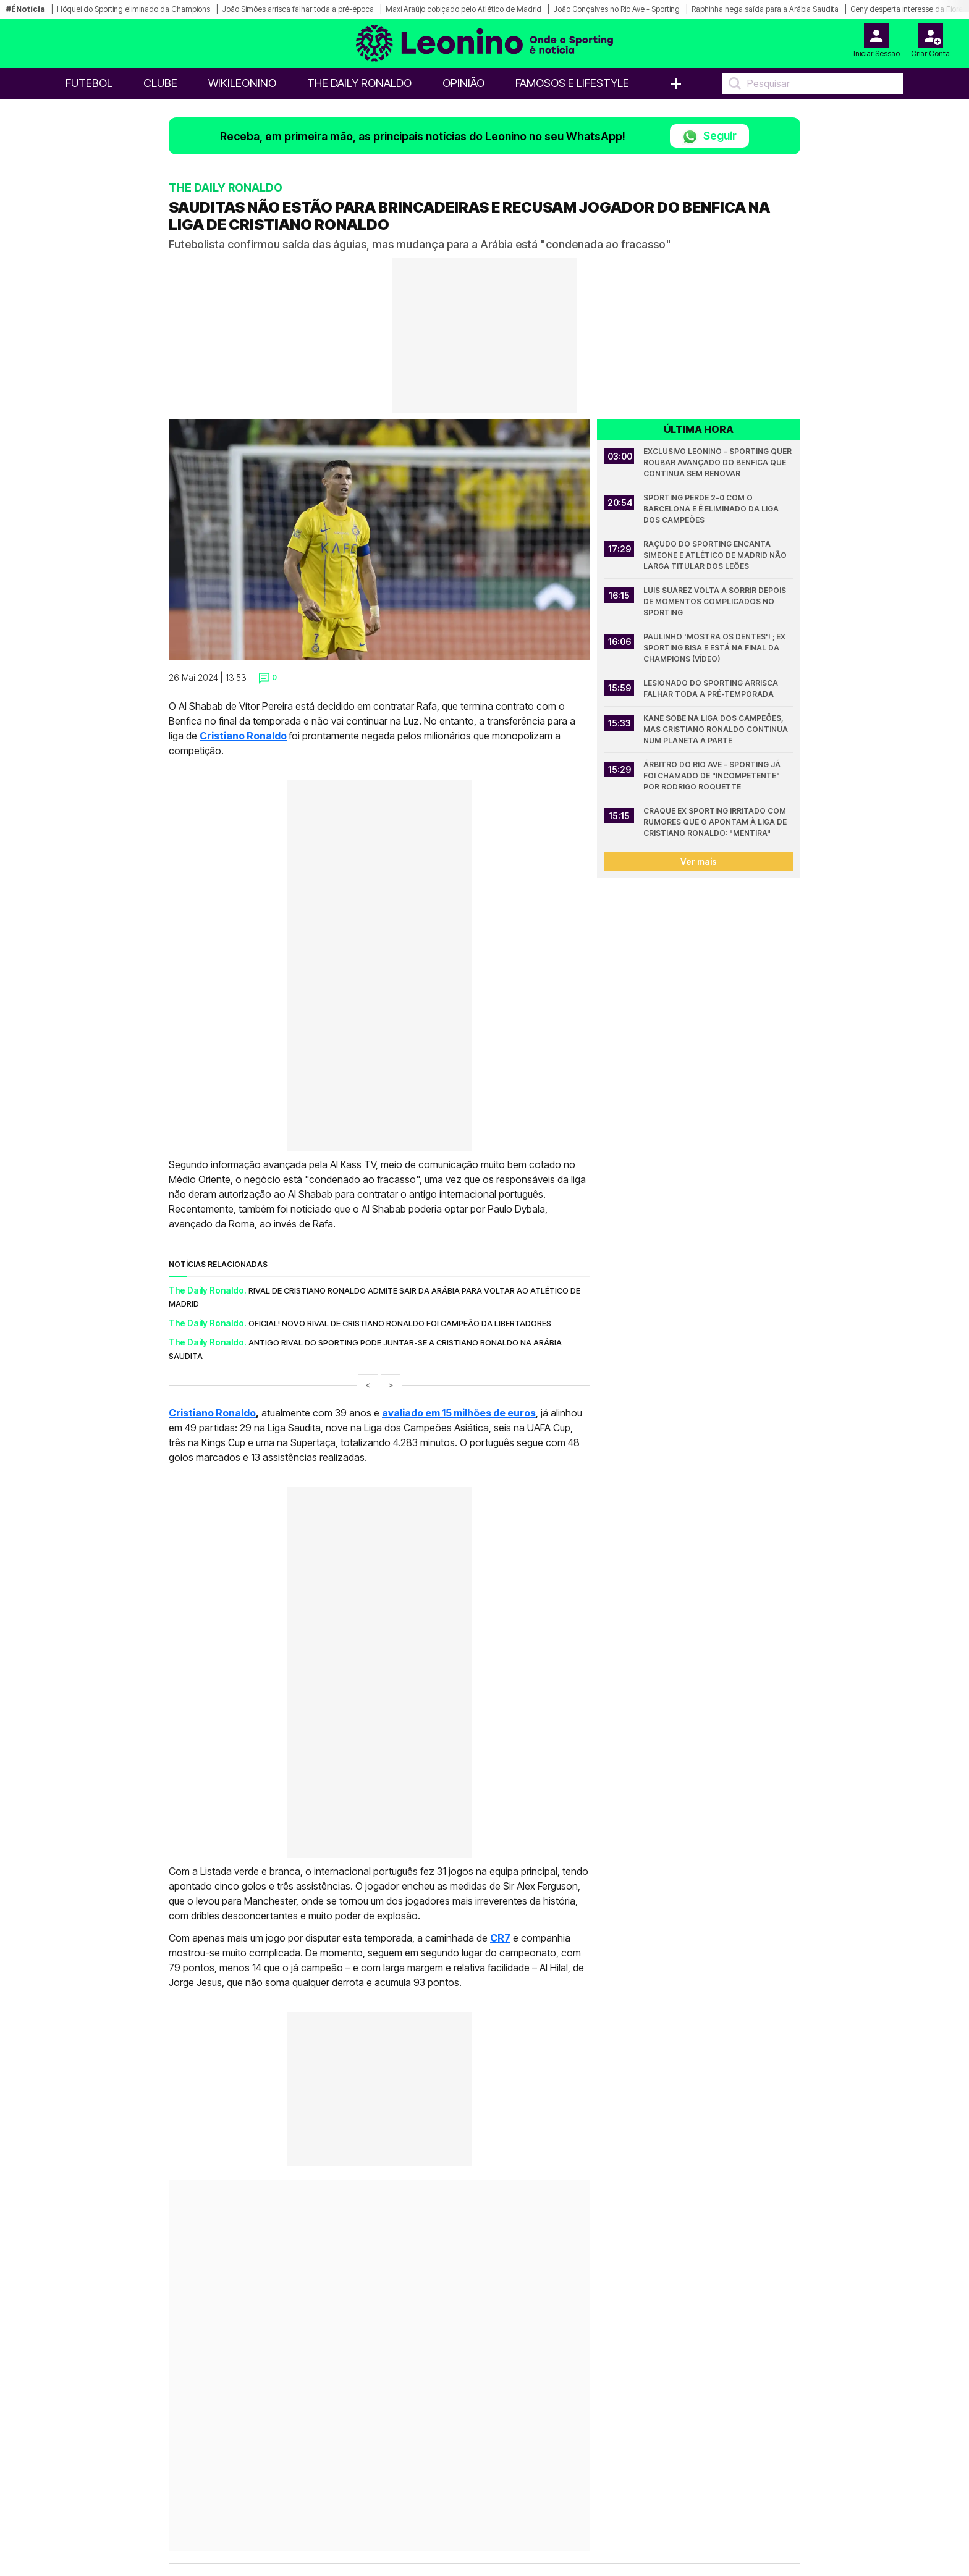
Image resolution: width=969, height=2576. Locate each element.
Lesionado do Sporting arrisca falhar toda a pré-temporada (711, 688)
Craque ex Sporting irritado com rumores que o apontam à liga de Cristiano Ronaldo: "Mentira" (716, 822)
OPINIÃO (463, 83)
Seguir (709, 137)
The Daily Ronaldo (359, 83)
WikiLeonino (242, 83)
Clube (160, 83)
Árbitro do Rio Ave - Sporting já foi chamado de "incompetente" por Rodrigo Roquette (712, 775)
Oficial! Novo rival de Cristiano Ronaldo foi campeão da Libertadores (399, 1323)
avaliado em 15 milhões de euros (459, 1413)
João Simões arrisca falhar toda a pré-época (298, 9)
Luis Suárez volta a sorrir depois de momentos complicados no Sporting (715, 601)
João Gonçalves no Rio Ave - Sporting (616, 9)
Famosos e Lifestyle (572, 83)
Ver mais (698, 861)
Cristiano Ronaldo (243, 736)
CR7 (500, 1938)
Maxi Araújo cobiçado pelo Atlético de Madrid (463, 9)
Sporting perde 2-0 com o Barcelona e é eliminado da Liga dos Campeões (712, 508)
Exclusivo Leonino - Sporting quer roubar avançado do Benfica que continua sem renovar (718, 462)
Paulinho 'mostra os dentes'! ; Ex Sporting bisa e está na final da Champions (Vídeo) (715, 647)
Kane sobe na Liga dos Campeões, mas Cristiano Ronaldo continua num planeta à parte (716, 729)
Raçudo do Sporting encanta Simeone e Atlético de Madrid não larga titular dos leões (716, 555)
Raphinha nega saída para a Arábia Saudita (765, 9)
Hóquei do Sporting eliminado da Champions (133, 9)
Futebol (89, 83)
